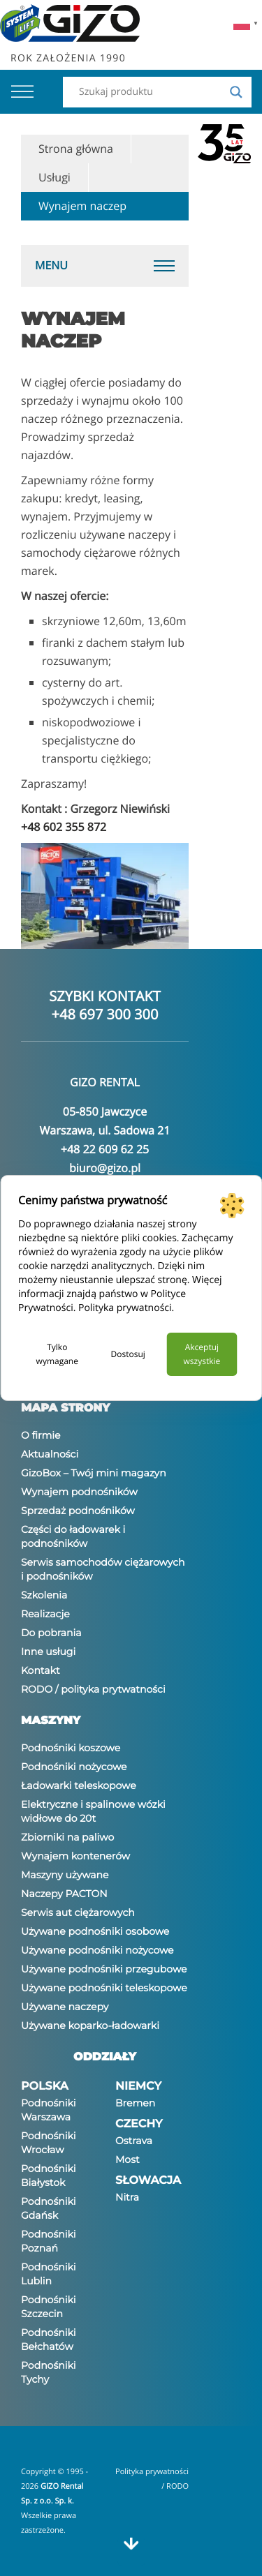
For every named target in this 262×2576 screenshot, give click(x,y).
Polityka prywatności (125, 1308)
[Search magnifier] (236, 92)
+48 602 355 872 (63, 826)
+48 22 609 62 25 (105, 1149)
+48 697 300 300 (105, 1014)
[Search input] (151, 92)
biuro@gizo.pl (104, 1168)
